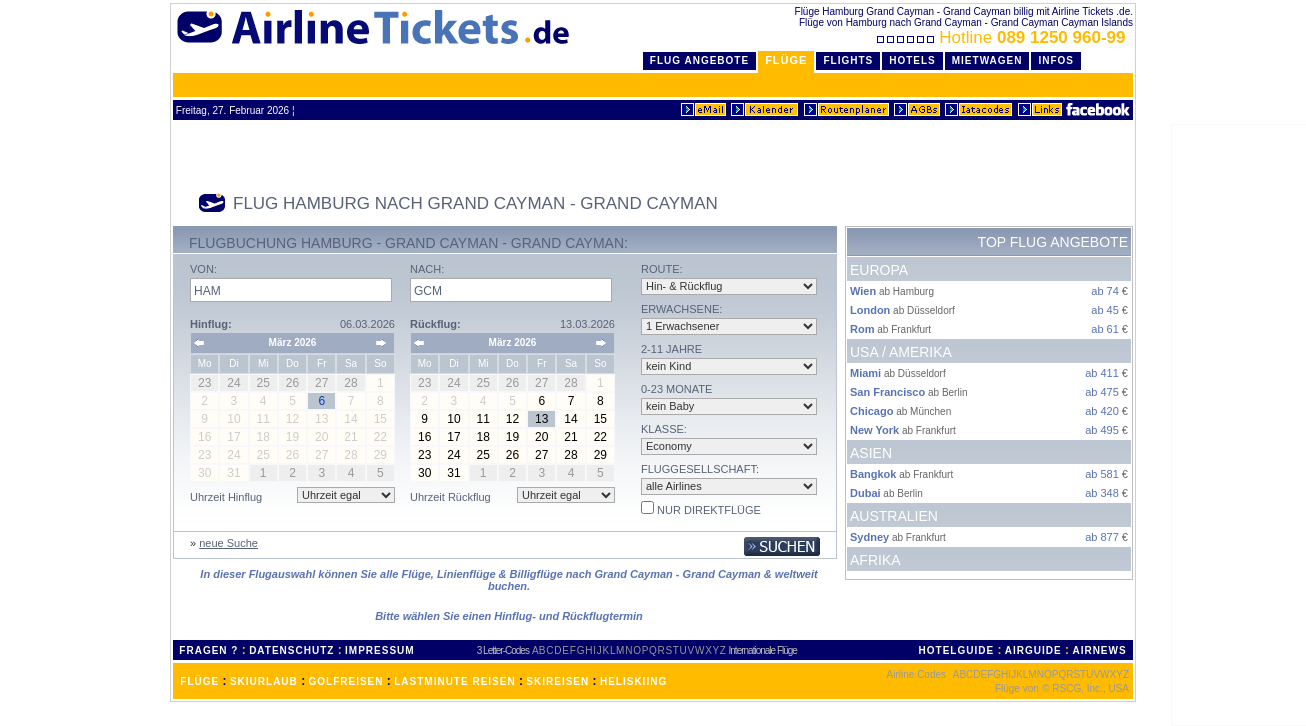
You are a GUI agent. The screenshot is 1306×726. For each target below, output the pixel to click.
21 (570, 437)
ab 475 (1102, 392)
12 (512, 419)
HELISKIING (633, 681)
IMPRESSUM (380, 650)
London (870, 310)
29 (600, 455)
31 (453, 473)
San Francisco (887, 392)
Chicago (871, 411)
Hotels (912, 60)
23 (424, 455)
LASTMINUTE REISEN (454, 681)
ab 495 (1102, 430)
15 (600, 419)
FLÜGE (199, 681)
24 (453, 455)
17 (453, 437)
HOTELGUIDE (957, 650)
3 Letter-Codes (503, 650)
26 (512, 455)
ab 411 (1102, 373)
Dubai (865, 493)
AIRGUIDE (1033, 650)
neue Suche (228, 543)
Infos (1056, 60)
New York (874, 430)
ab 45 (1105, 310)
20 (541, 437)
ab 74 (1105, 291)
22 (600, 437)
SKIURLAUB (264, 681)
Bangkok (873, 474)
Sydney (869, 537)
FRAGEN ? (208, 650)
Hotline (1003, 37)
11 (483, 419)
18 (483, 437)
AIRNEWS (1099, 650)
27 (541, 455)
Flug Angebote (699, 60)
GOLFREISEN (346, 681)
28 (570, 455)
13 (541, 419)
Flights (848, 60)
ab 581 (1102, 474)
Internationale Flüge (763, 650)
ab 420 (1102, 411)
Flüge (786, 60)
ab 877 (1102, 537)
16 (424, 437)
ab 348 (1102, 493)
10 (453, 419)
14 (570, 419)
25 (483, 455)
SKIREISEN (557, 681)
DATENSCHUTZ (291, 650)
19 (512, 437)
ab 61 (1105, 329)
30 (424, 473)
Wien (863, 291)
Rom (862, 329)
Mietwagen (987, 60)
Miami (865, 373)
